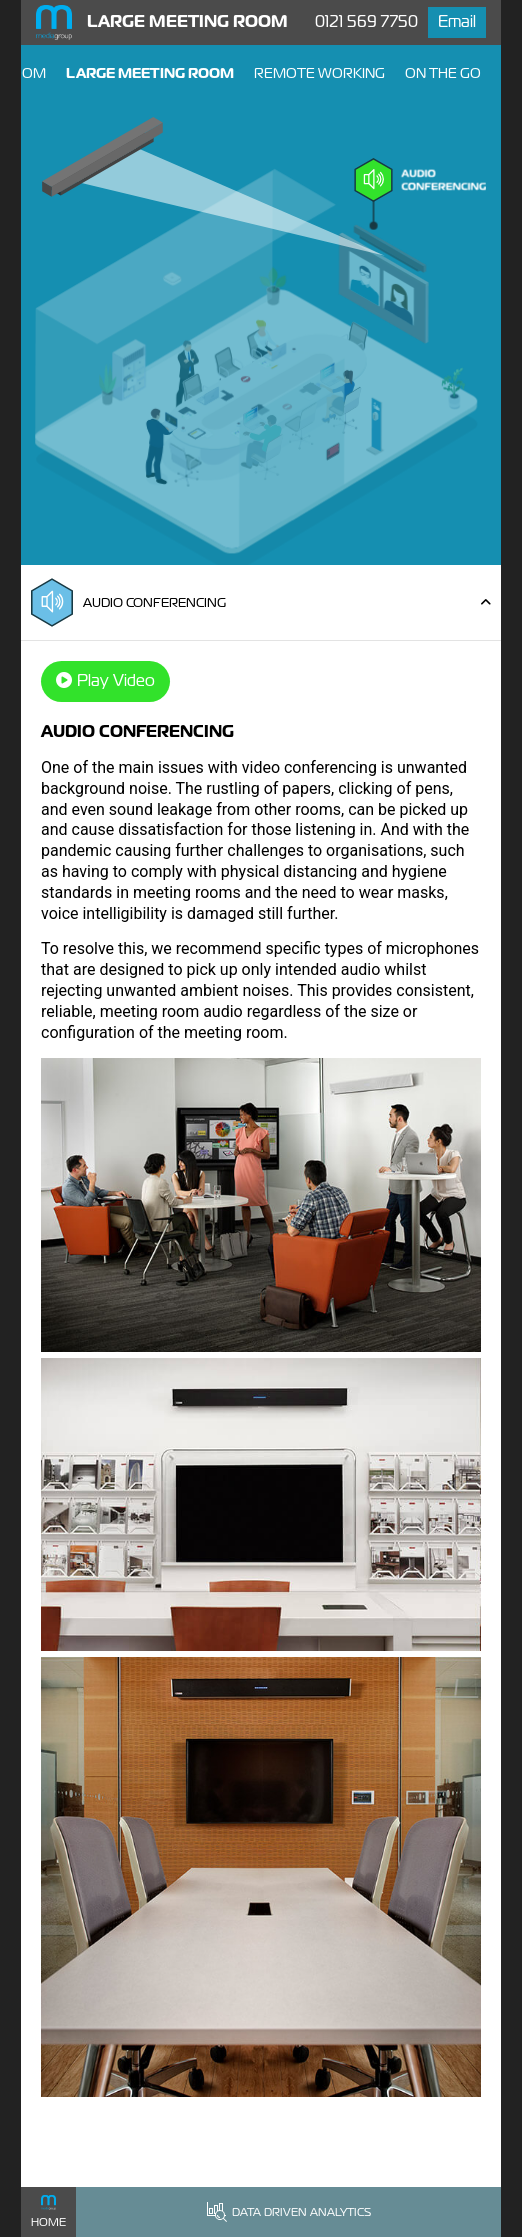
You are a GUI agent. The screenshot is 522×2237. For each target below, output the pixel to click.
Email (457, 21)
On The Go (443, 73)
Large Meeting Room (150, 73)
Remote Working (319, 73)
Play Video (105, 680)
